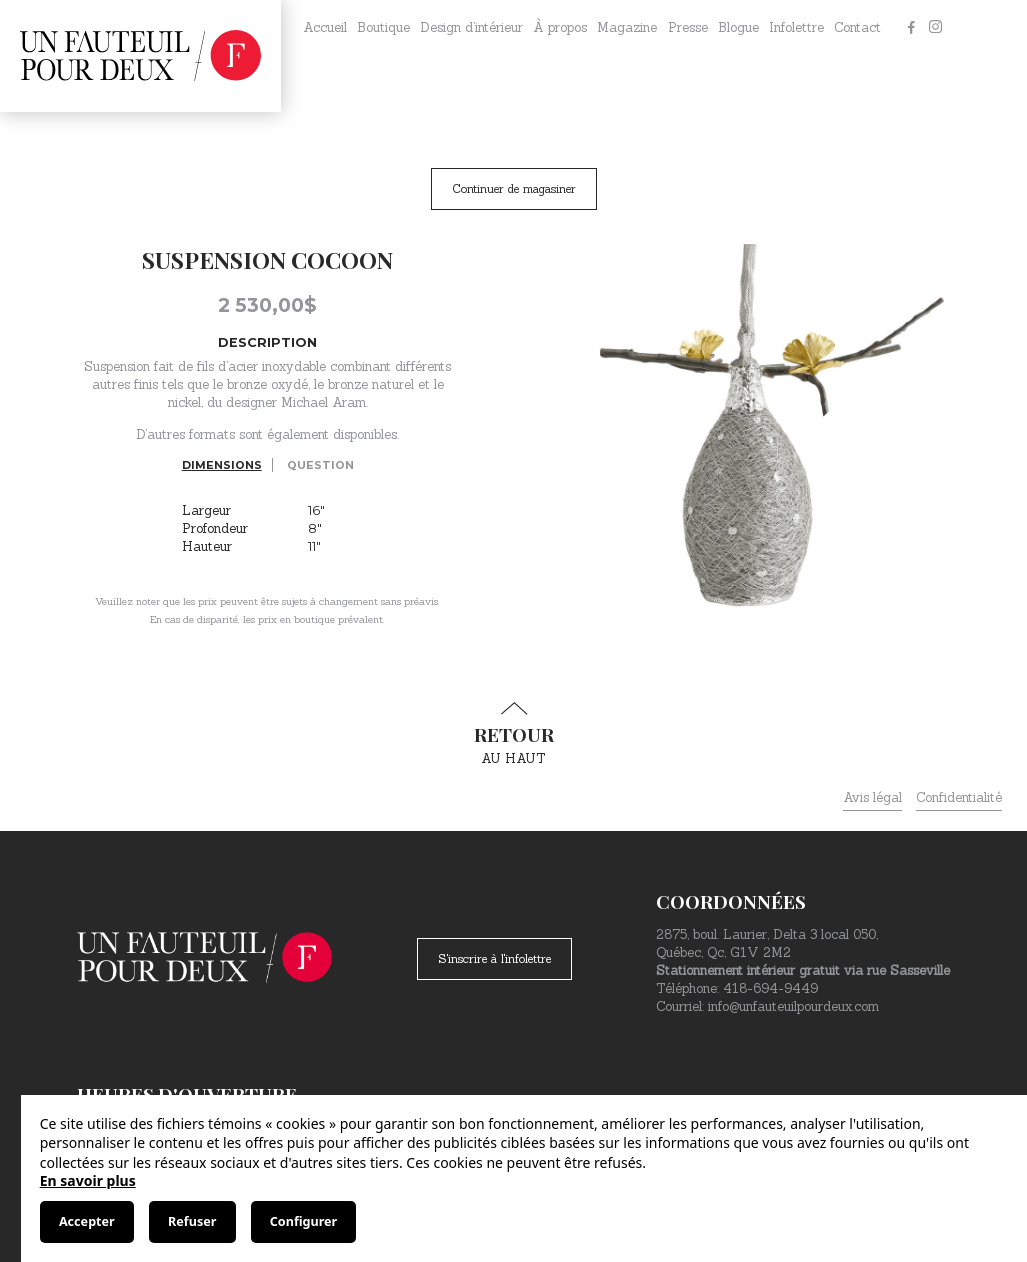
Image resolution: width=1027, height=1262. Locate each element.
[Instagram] (935, 28)
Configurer (303, 1221)
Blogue (738, 27)
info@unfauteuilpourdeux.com (793, 1006)
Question (320, 465)
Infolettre (796, 27)
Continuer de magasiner (514, 188)
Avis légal (872, 797)
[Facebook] (911, 28)
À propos (560, 27)
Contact (857, 27)
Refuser (192, 1221)
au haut (514, 734)
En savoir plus (88, 1180)
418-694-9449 (770, 988)
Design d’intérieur (471, 27)
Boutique (383, 27)
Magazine (627, 27)
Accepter (87, 1221)
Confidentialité (959, 797)
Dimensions (222, 465)
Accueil (325, 27)
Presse (688, 27)
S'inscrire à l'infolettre (494, 958)
